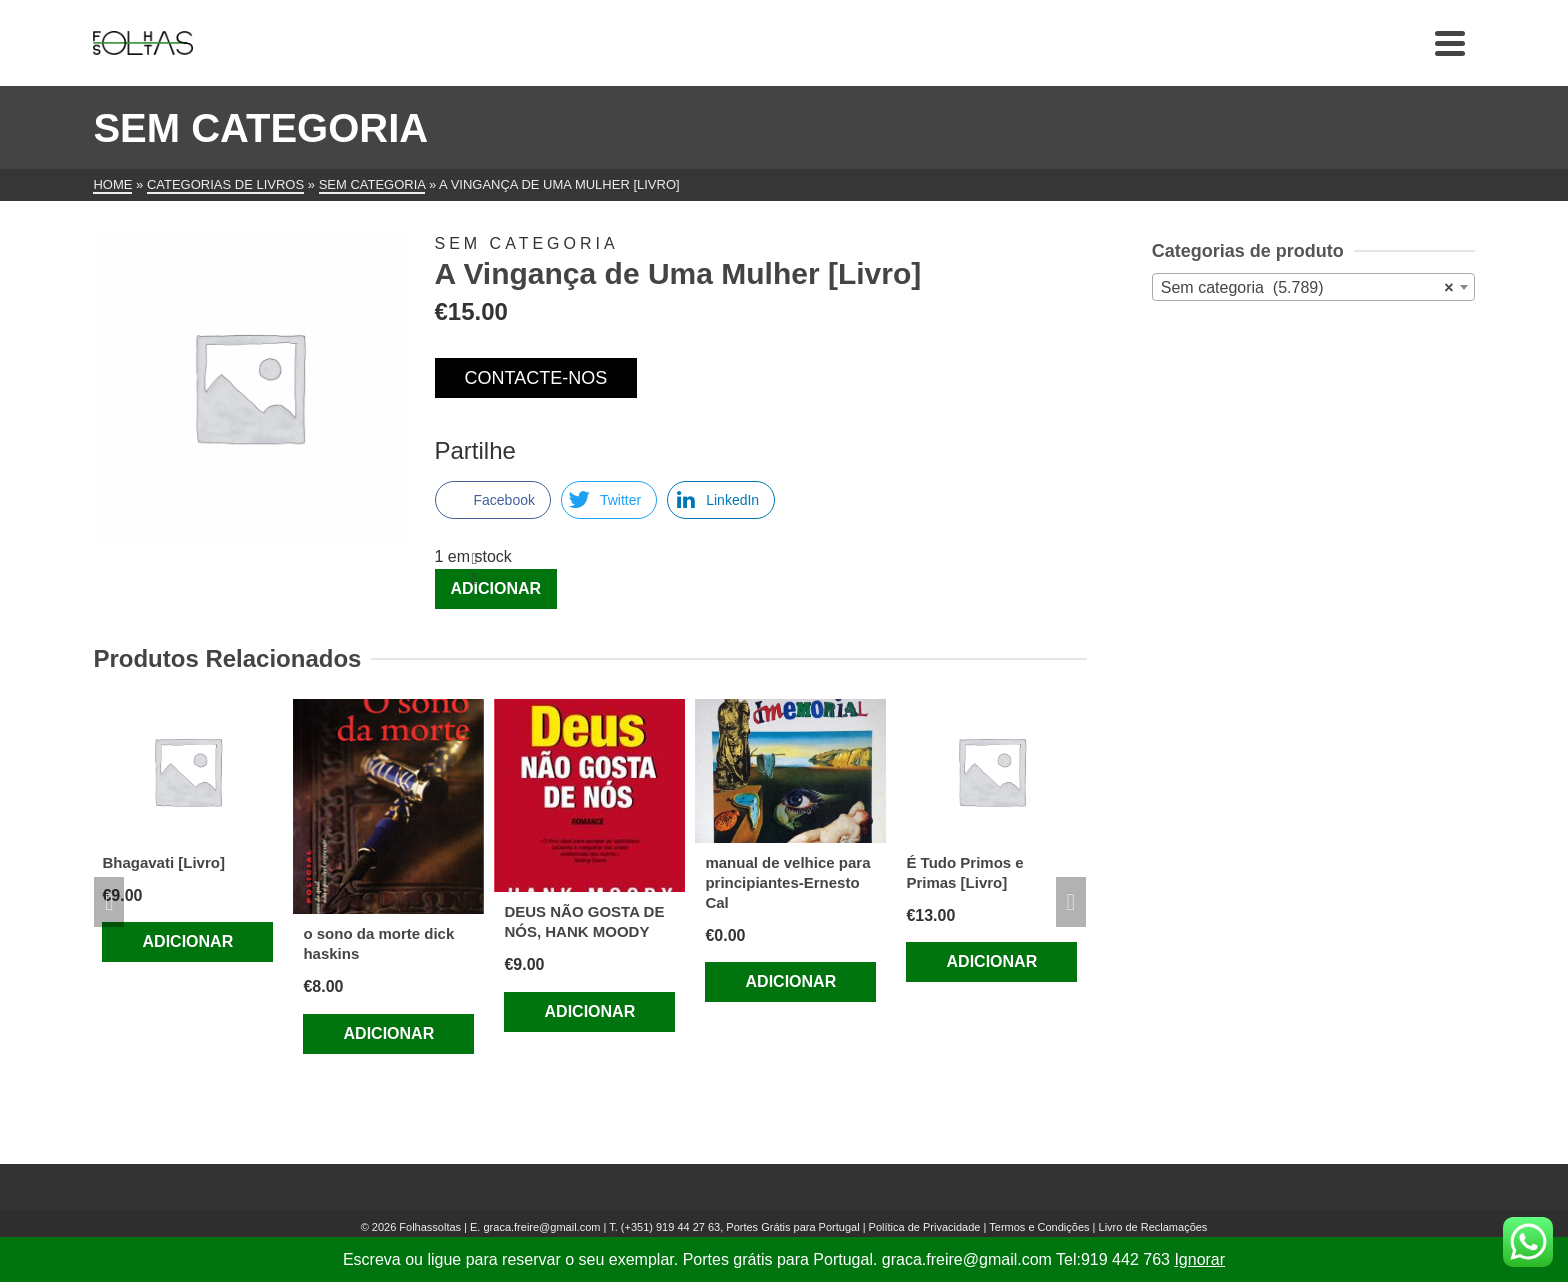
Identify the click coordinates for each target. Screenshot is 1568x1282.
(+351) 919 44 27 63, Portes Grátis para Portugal (742, 1227)
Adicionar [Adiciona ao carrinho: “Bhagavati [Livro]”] (188, 941)
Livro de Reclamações (1153, 1227)
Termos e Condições (1039, 1227)
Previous (109, 902)
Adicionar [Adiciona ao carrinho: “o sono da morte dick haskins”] (389, 1033)
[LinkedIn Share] (721, 500)
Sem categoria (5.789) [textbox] (1307, 288)
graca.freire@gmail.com (541, 1227)
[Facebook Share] (493, 500)
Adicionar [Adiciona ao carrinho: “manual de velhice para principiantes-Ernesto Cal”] (791, 981)
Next (1071, 902)
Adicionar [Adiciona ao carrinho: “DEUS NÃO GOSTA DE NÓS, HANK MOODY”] (590, 1011)
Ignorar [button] (1199, 1259)
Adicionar (496, 588)
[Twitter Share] (609, 500)
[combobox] (1313, 287)
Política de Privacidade (925, 1227)
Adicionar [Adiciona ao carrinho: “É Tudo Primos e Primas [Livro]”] (992, 961)
